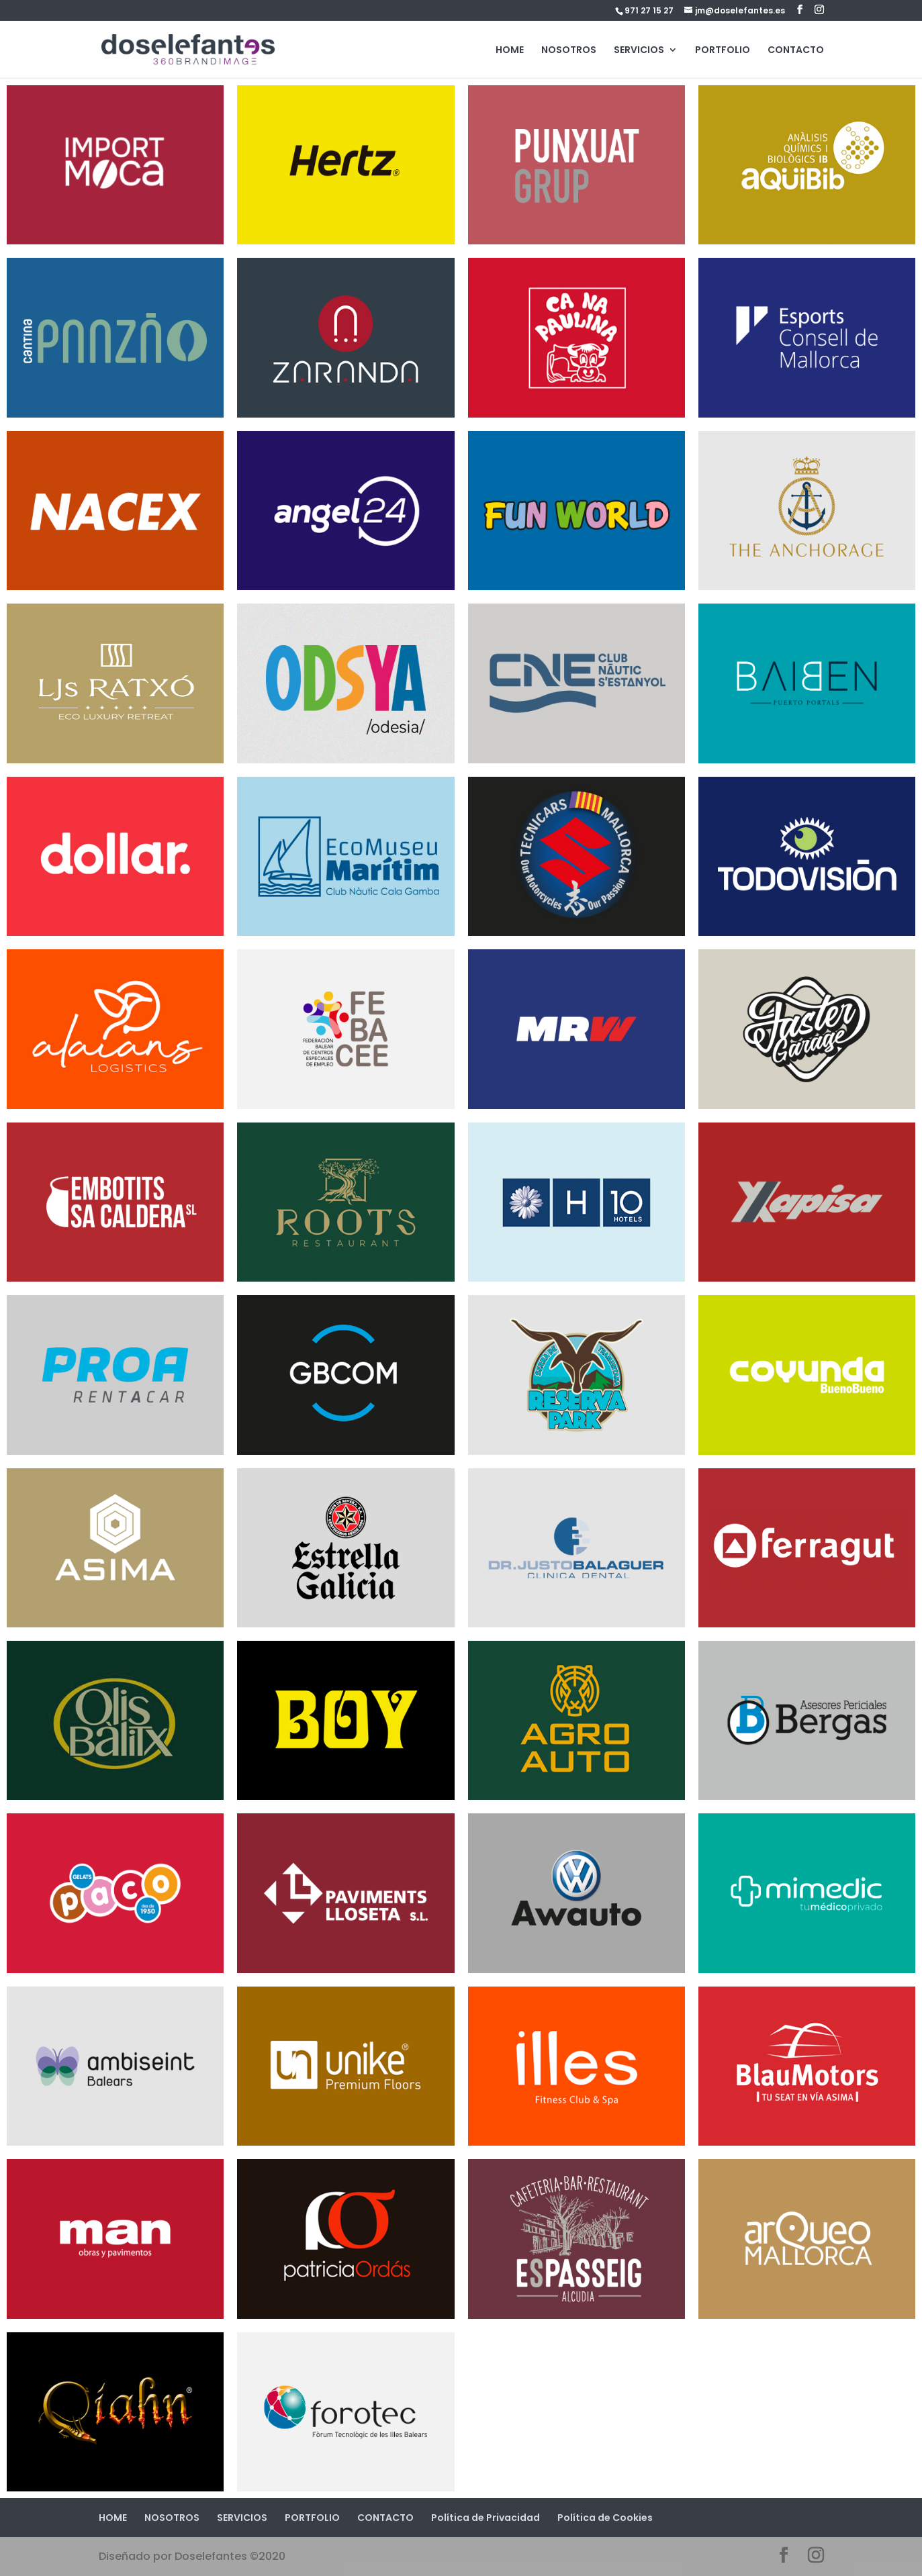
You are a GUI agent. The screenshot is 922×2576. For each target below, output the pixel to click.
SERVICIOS (639, 50)
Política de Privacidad (485, 2517)
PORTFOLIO (722, 50)
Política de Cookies (605, 2517)
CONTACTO (796, 50)
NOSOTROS (568, 50)
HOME (510, 50)
